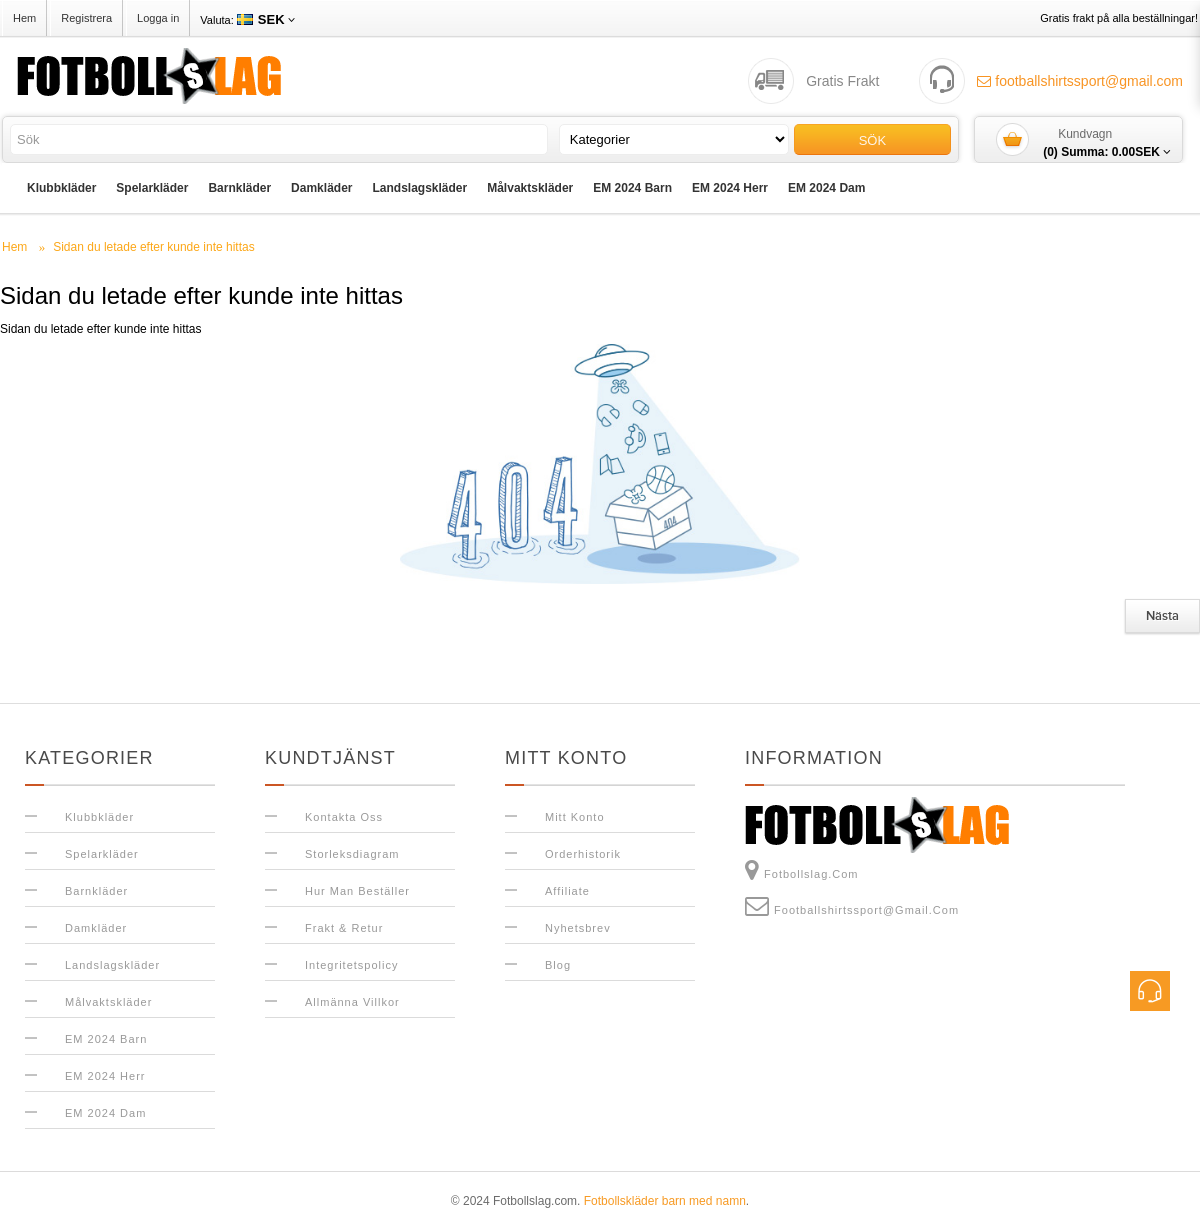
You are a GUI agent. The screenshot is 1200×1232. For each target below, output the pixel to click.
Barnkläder (239, 188)
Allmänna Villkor (352, 1002)
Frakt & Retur (344, 928)
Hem (24, 18)
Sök (872, 140)
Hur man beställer (357, 891)
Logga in (158, 18)
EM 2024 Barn (632, 188)
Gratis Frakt (842, 81)
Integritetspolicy (351, 965)
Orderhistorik (583, 854)
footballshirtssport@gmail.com (1080, 81)
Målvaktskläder (530, 188)
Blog (558, 965)
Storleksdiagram (352, 854)
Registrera (86, 18)
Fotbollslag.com (802, 870)
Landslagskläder (419, 188)
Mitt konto (575, 817)
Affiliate (567, 891)
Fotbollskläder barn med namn (665, 1201)
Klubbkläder (61, 188)
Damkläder (321, 188)
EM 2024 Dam (826, 188)
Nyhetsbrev (578, 928)
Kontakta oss (344, 817)
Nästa (1162, 616)
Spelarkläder (152, 188)
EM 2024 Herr (730, 188)
